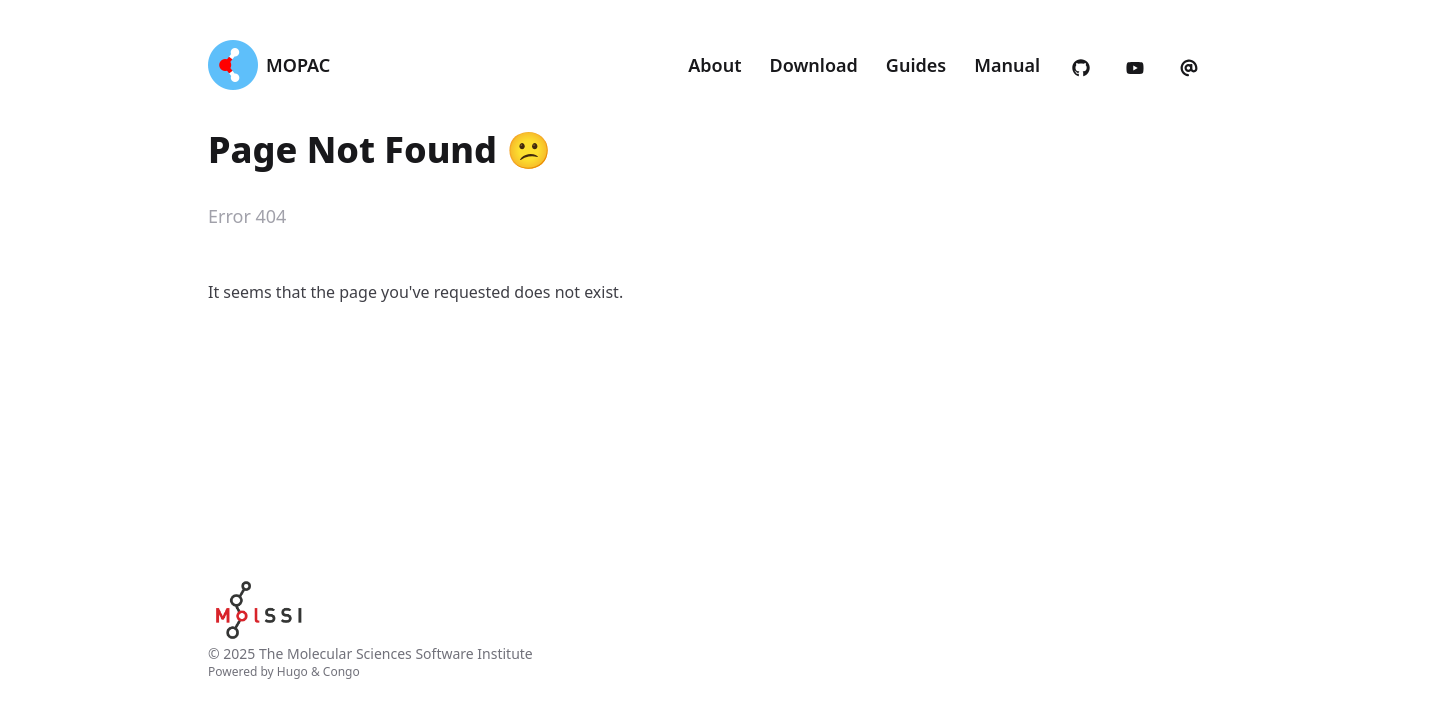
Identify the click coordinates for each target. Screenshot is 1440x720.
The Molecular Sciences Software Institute (396, 653)
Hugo (292, 671)
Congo (341, 671)
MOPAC (298, 65)
